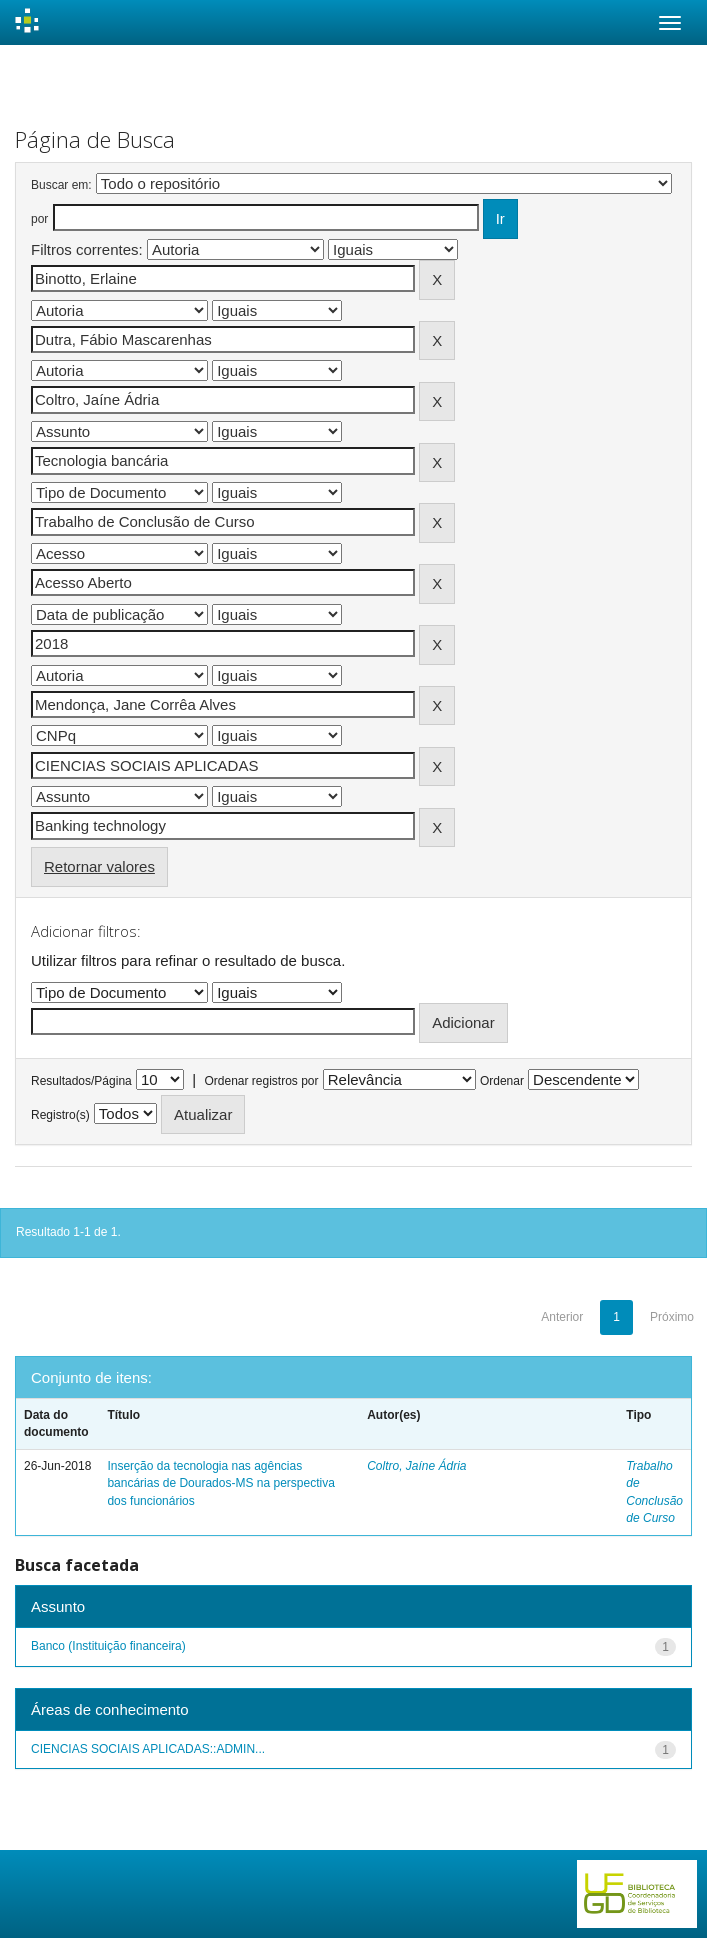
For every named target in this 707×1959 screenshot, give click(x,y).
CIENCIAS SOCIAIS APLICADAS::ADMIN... (148, 1749)
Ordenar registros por (261, 1081)
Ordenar (502, 1081)
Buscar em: (61, 185)
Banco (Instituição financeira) (108, 1646)
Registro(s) (60, 1115)
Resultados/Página (81, 1081)
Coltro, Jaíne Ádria (416, 1466)
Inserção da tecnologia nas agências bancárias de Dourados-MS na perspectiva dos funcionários (220, 1483)
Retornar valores (99, 866)
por (39, 219)
